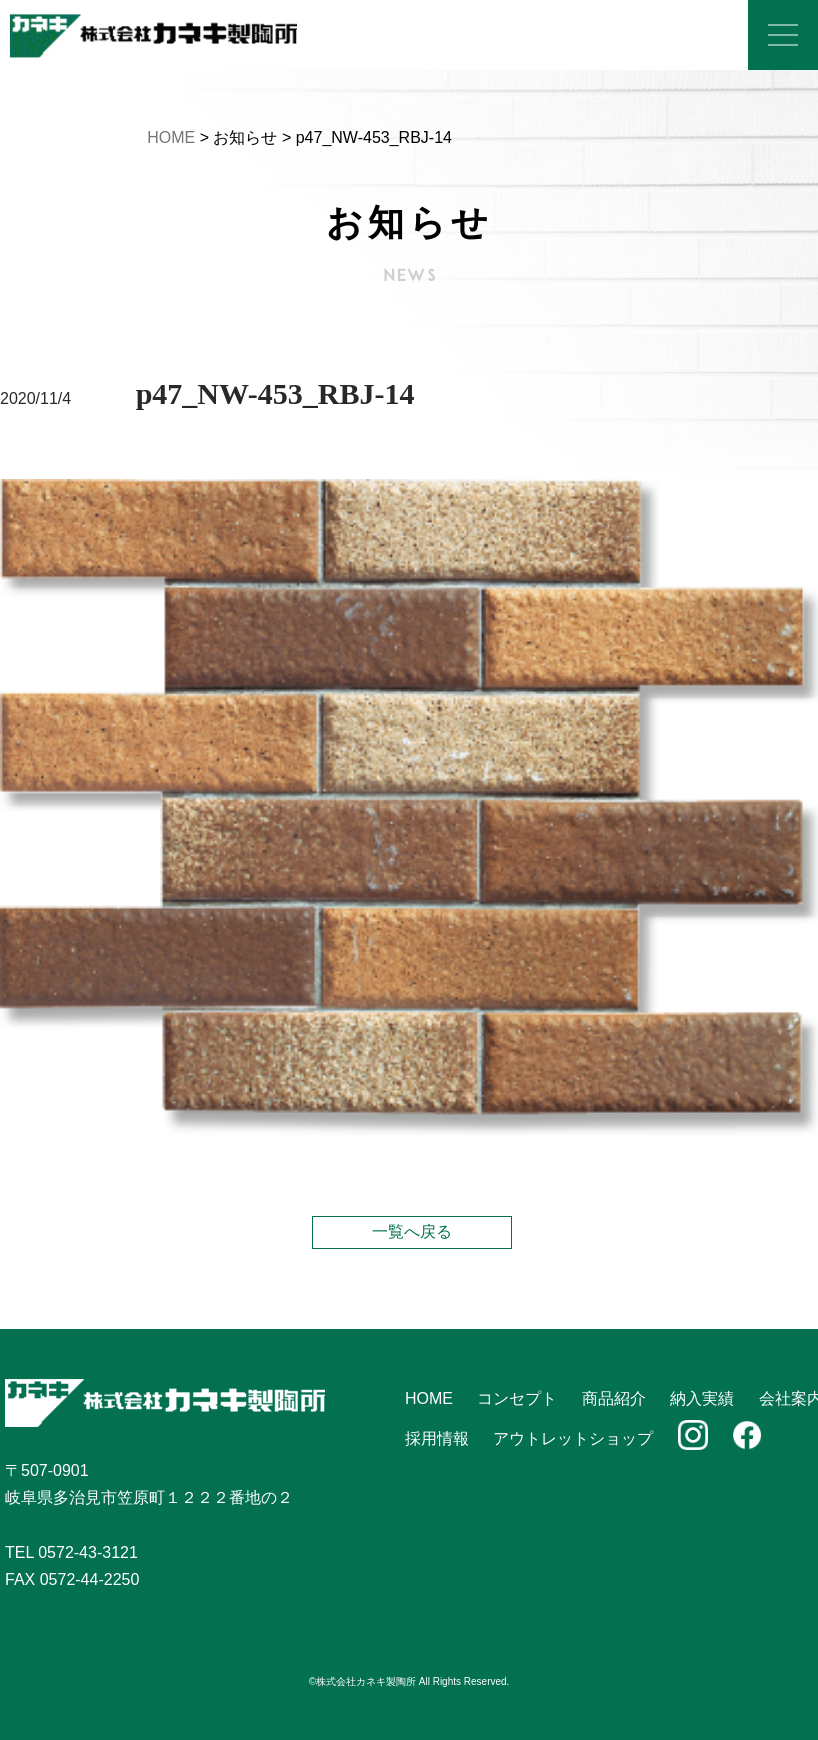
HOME (171, 137)
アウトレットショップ (573, 1438)
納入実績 (702, 1398)
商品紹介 (614, 1398)
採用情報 (437, 1438)
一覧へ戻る (412, 1231)
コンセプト (517, 1398)
